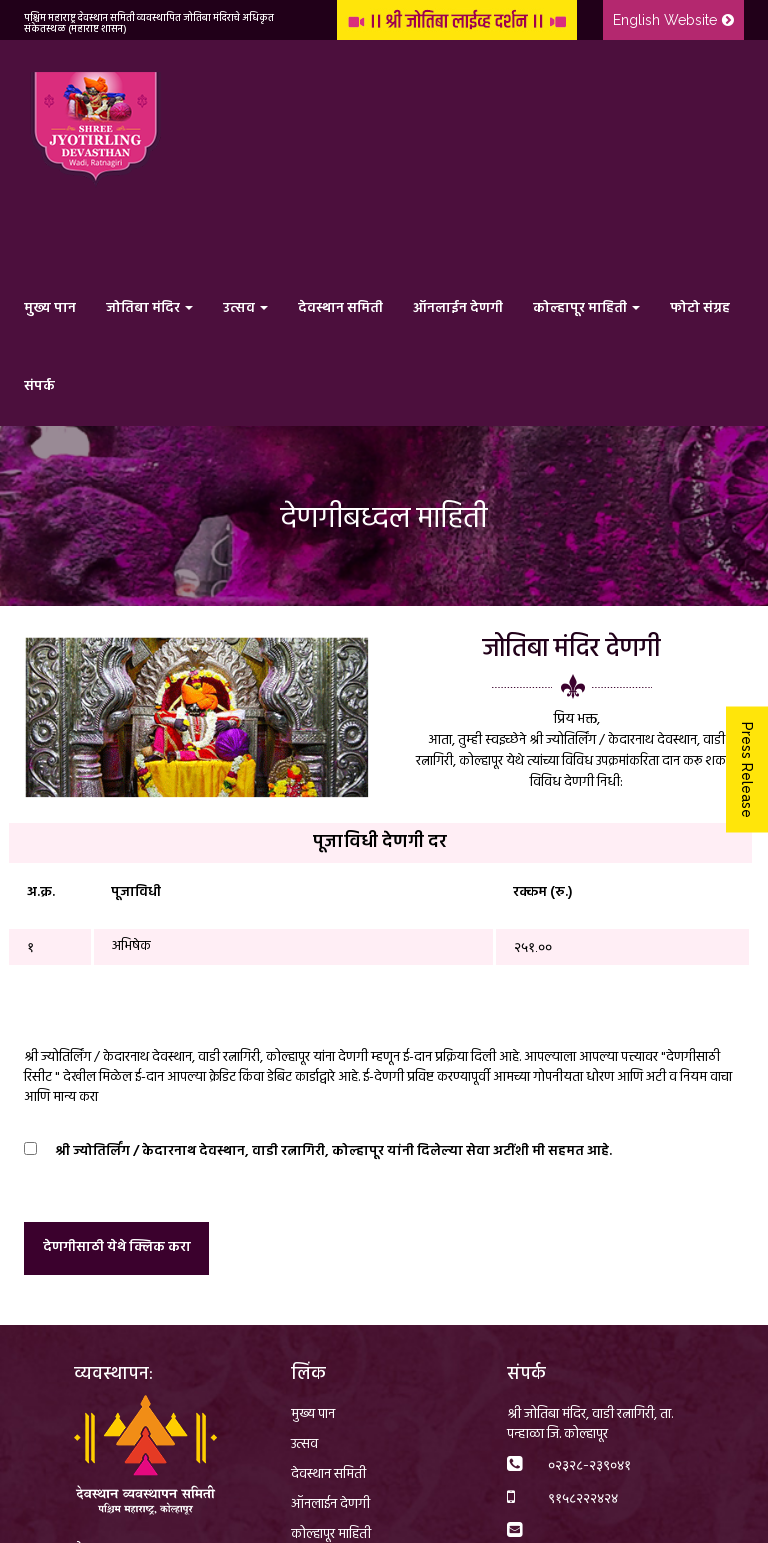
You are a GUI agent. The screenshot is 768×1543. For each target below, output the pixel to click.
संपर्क (39, 386)
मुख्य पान (50, 308)
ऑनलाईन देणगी (458, 308)
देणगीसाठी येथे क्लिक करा (117, 1247)
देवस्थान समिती (340, 308)
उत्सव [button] (245, 308)
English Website (673, 20)
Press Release (747, 769)
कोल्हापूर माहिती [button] (586, 308)
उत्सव (304, 1444)
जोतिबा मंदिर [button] (149, 308)
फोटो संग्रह (700, 308)
